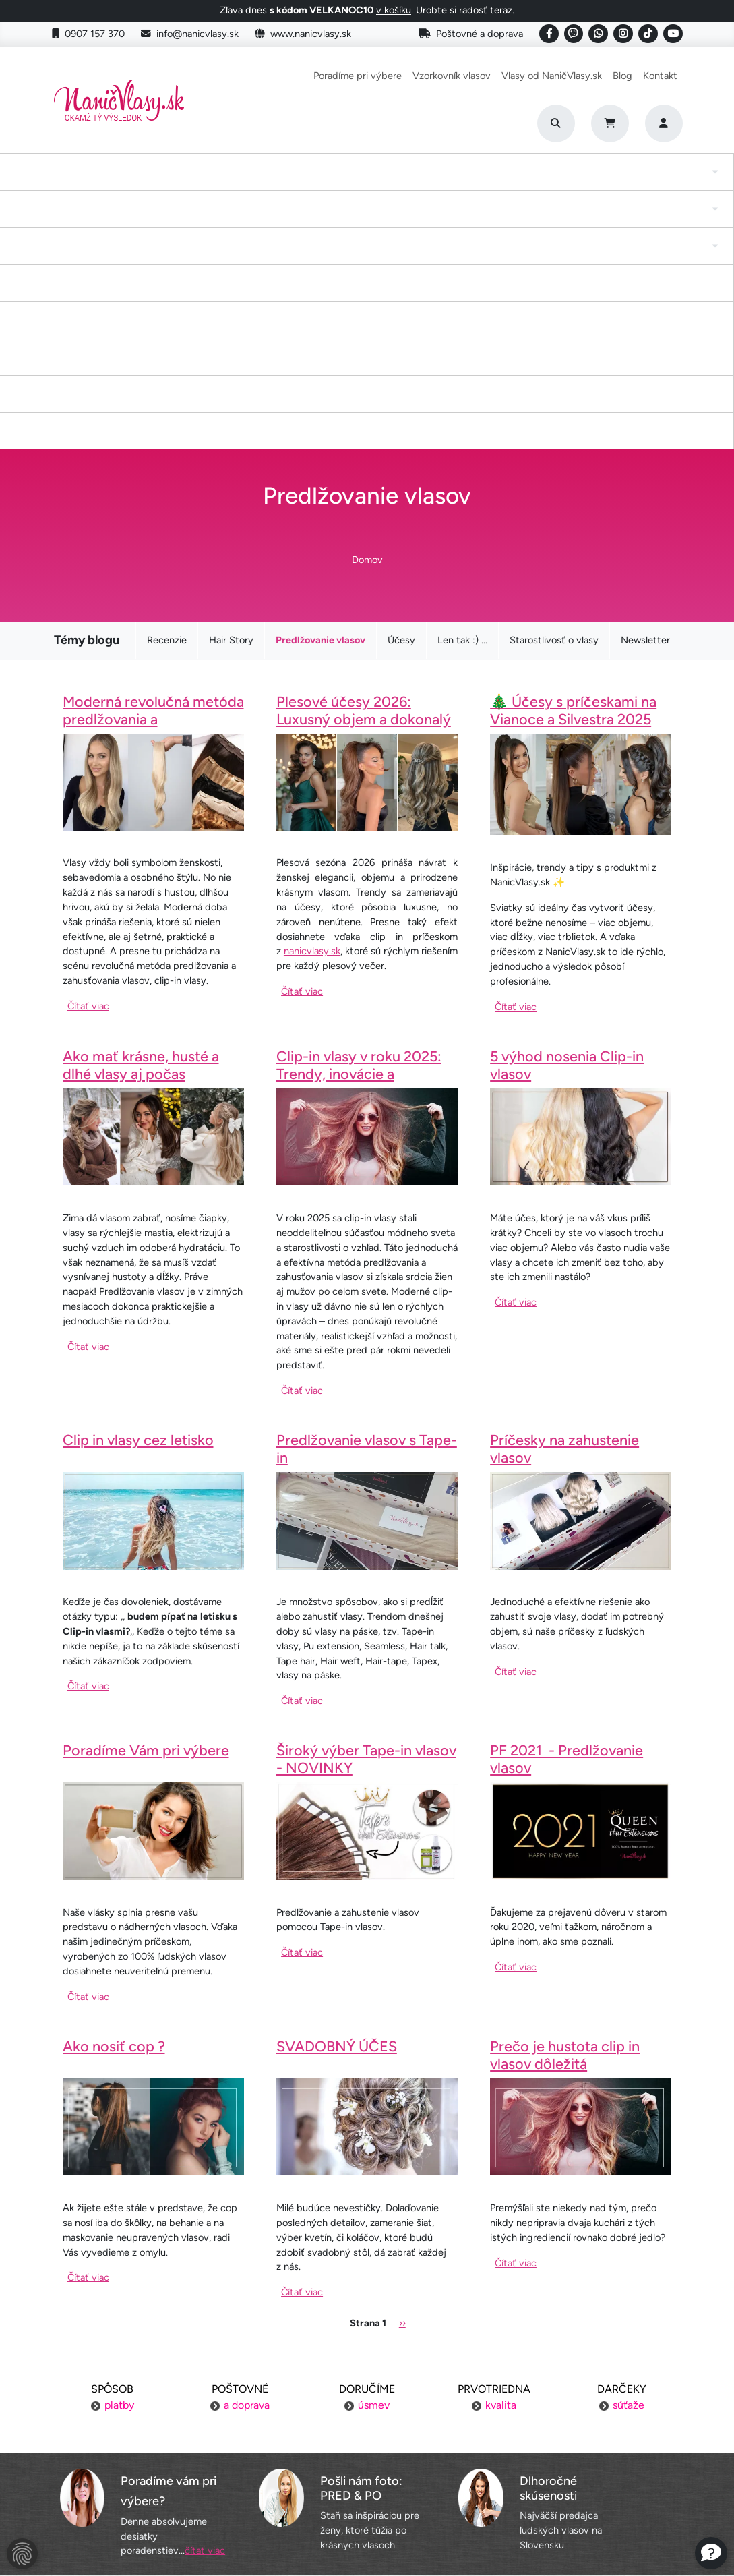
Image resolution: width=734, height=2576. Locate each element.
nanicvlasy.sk (312, 706)
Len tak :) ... (462, 396)
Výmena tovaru (154, 2448)
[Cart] (610, 123)
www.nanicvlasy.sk (303, 34)
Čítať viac (88, 761)
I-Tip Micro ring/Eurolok (559, 178)
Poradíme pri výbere (357, 75)
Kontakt (660, 75)
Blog (622, 75)
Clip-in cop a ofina (179, 178)
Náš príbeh (579, 2397)
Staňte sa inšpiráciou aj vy (366, 2448)
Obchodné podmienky (155, 2474)
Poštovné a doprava (471, 34)
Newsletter (645, 396)
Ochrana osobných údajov (155, 2500)
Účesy (401, 396)
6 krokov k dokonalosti (579, 2474)
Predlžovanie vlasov (320, 396)
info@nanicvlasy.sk (190, 34)
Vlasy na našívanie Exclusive (673, 178)
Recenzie (167, 396)
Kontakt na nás (579, 2423)
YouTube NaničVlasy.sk (367, 2474)
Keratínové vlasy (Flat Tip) (461, 178)
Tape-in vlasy (100, 178)
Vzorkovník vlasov (451, 75)
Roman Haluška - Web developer (494, 2535)
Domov (367, 315)
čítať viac (205, 2306)
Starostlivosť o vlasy (554, 396)
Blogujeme (579, 2448)
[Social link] (549, 34)
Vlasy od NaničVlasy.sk (551, 75)
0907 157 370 (88, 34)
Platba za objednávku (155, 2423)
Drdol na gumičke (364, 178)
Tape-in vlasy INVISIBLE (273, 178)
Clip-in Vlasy (28, 178)
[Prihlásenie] (664, 123)
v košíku (393, 10)
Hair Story (231, 396)
